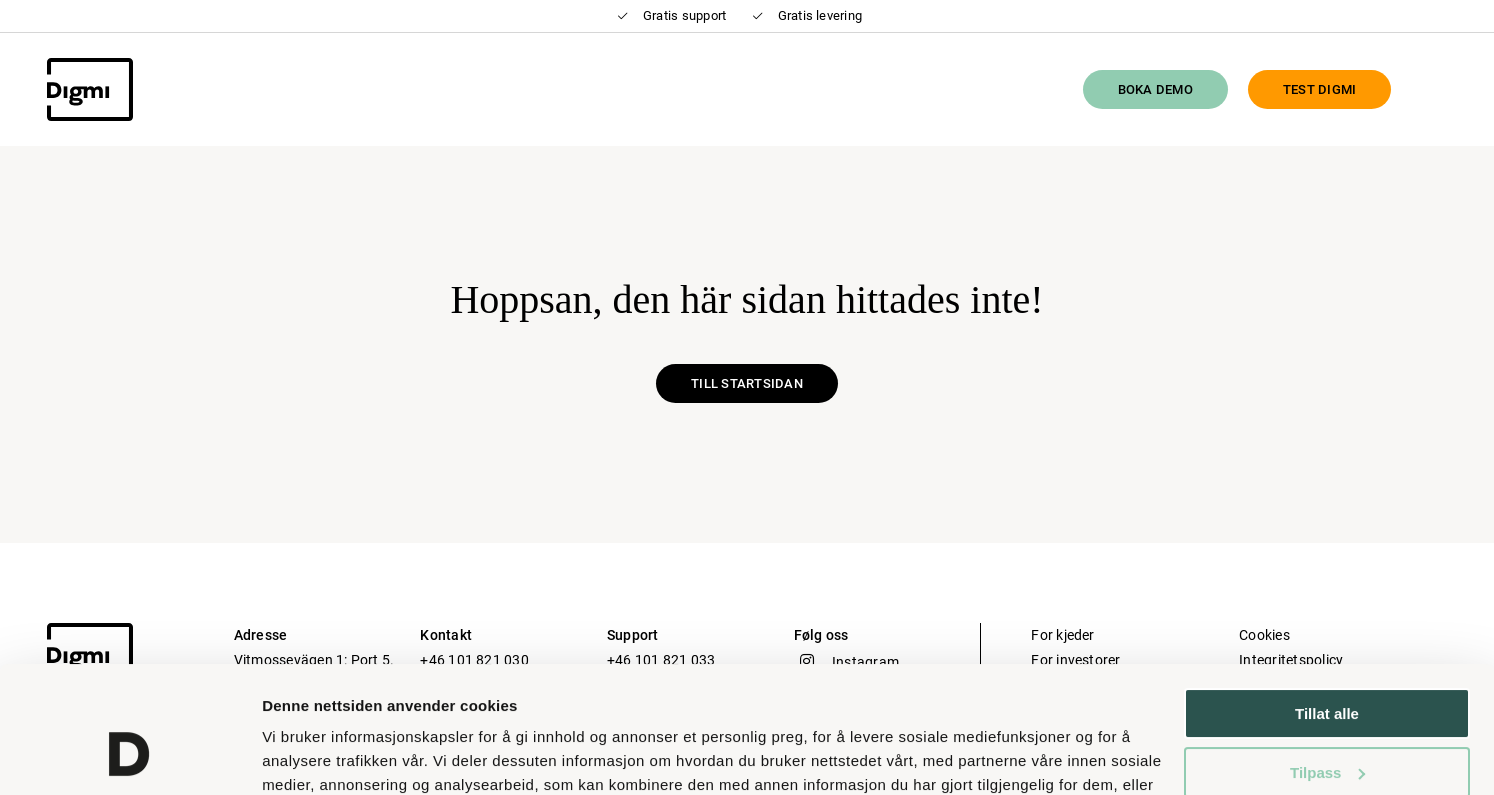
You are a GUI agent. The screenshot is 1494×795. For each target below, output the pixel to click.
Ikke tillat (1327, 722)
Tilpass (1327, 663)
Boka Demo (1155, 89)
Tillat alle (1327, 605)
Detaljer (290, 755)
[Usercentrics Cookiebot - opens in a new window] (129, 756)
